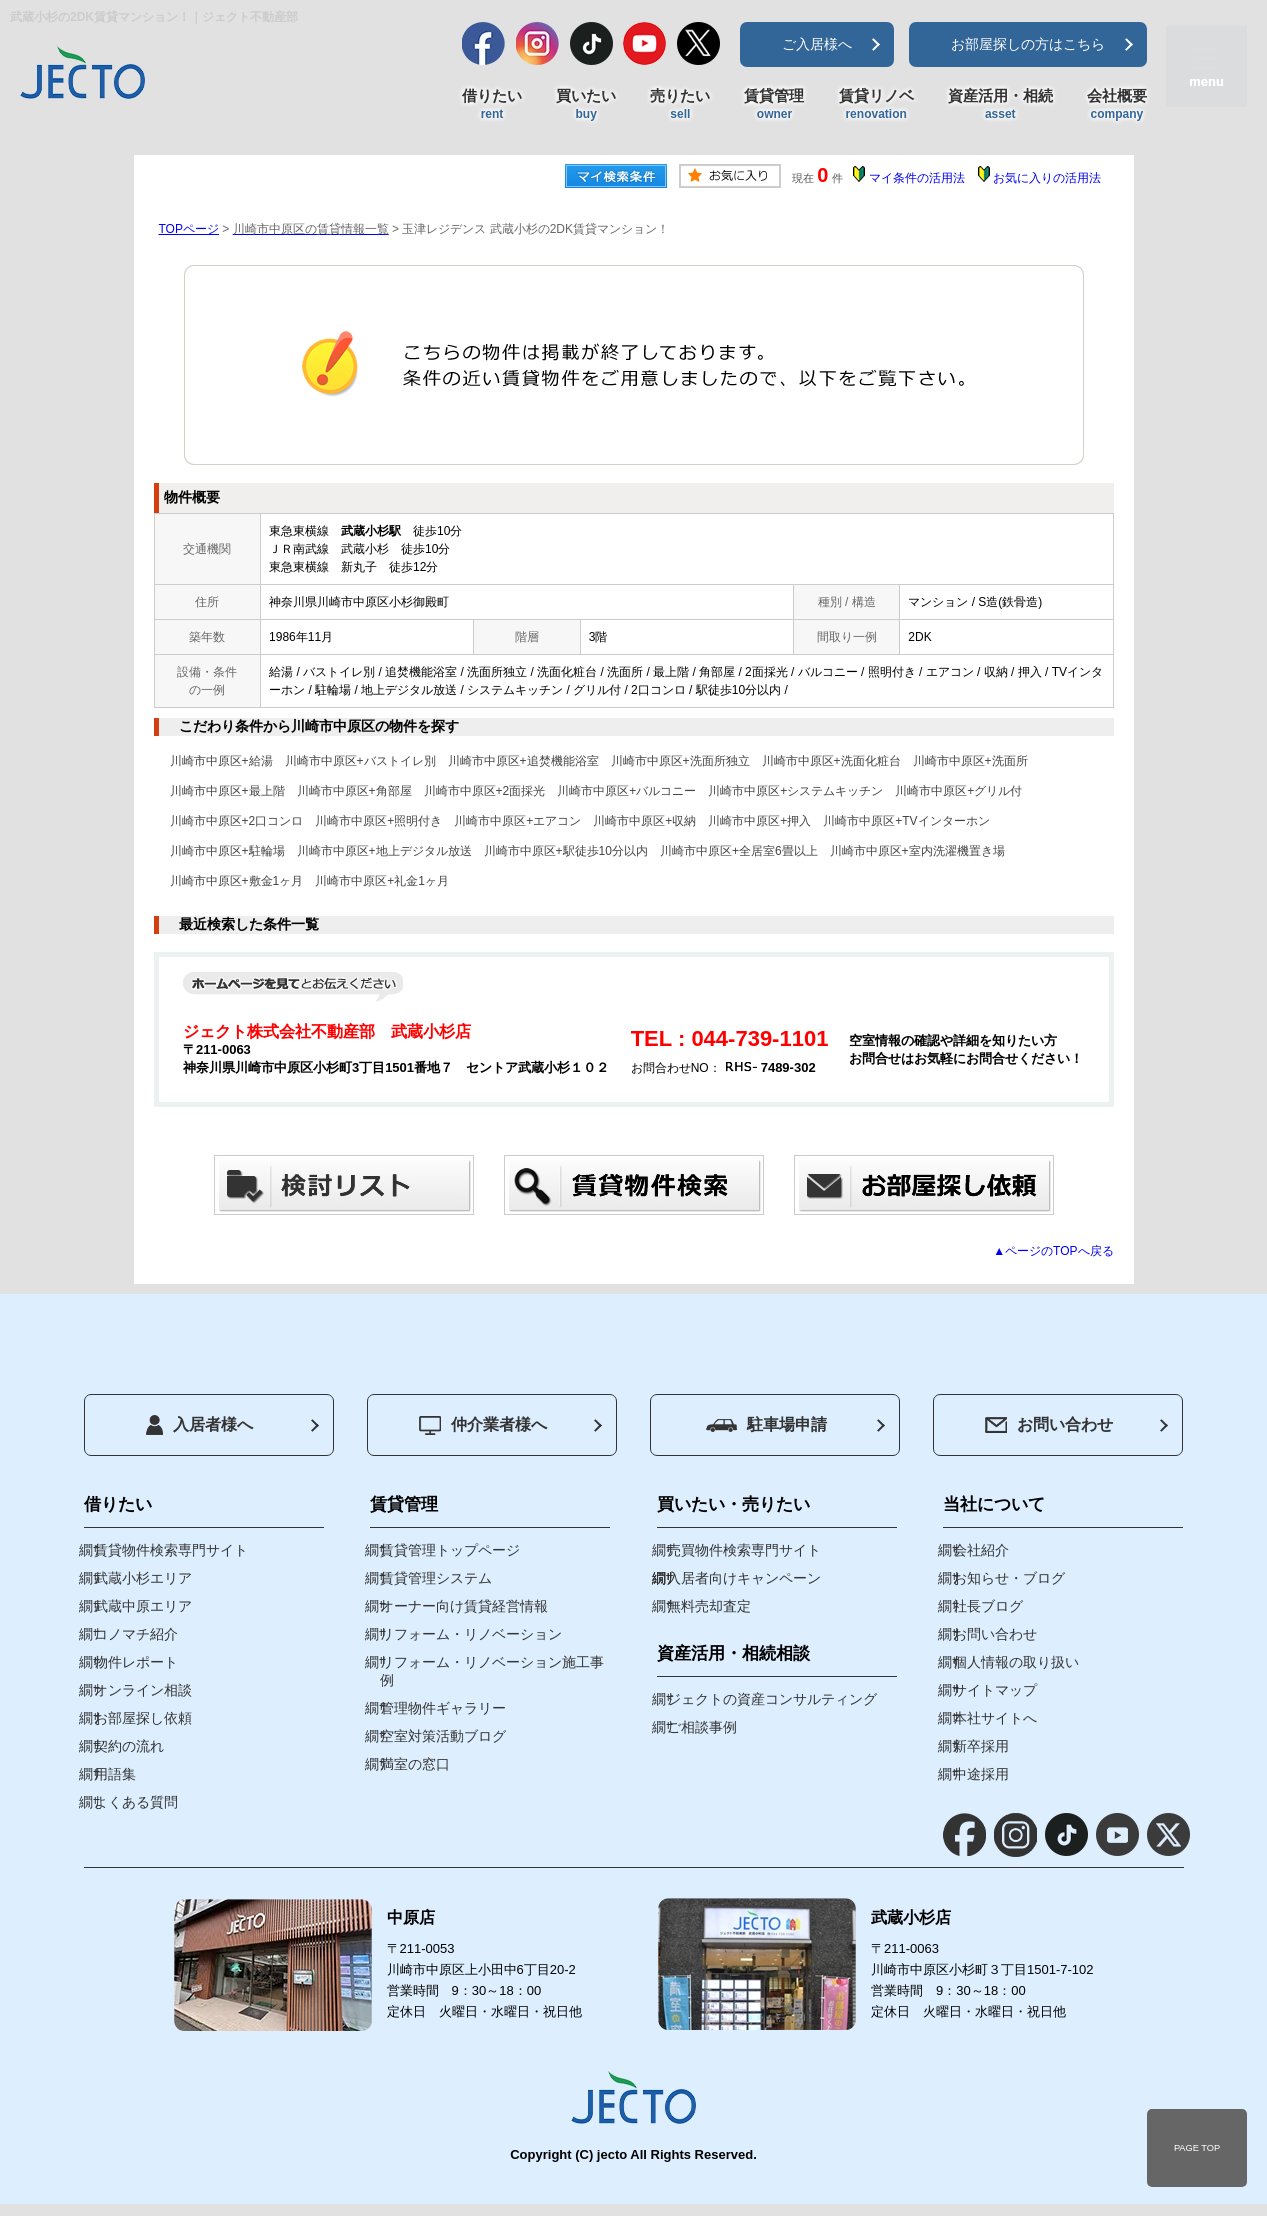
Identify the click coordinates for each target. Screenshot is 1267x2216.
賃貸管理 (774, 105)
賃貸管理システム (436, 1578)
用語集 (115, 1774)
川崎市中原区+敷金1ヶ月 (237, 881)
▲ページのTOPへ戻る (1053, 1251)
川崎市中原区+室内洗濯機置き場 (917, 851)
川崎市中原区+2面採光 (485, 791)
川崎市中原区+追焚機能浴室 (523, 761)
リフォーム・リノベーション (471, 1634)
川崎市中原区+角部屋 (354, 791)
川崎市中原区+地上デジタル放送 (384, 851)
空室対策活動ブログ (443, 1736)
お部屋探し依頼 (143, 1718)
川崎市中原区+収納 (644, 821)
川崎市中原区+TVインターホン (906, 821)
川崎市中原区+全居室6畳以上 (739, 851)
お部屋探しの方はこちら (1028, 44)
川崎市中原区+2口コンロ (237, 821)
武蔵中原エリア (143, 1606)
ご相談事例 (702, 1727)
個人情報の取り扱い (1016, 1662)
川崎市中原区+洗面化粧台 (831, 761)
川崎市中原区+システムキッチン (795, 791)
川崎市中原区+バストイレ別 (360, 761)
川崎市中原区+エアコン (517, 821)
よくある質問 (136, 1802)
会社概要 (1117, 105)
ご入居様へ (817, 44)
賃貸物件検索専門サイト (171, 1550)
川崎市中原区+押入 (759, 821)
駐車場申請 (766, 1424)
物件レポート (136, 1662)
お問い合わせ (1049, 1424)
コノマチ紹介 (136, 1634)
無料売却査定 (709, 1606)
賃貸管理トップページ (450, 1550)
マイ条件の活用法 (917, 178)
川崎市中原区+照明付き (378, 821)
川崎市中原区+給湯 (221, 761)
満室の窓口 (415, 1764)
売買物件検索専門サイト (744, 1550)
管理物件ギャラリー (443, 1708)
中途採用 (981, 1774)
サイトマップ (995, 1690)
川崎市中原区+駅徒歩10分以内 (566, 851)
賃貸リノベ (876, 105)
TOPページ (189, 229)
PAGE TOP (1197, 2148)
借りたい (492, 105)
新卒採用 (981, 1746)
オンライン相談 (143, 1690)
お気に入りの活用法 (1047, 178)
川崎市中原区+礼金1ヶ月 (382, 881)
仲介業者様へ (483, 1425)
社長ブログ (988, 1606)
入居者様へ (199, 1425)
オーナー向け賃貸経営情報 (464, 1606)
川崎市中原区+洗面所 (970, 761)
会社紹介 (981, 1550)
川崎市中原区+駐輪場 (227, 851)
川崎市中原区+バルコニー (626, 791)
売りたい (680, 105)
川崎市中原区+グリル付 (958, 791)
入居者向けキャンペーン (744, 1578)
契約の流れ (129, 1746)
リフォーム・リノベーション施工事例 (492, 1671)
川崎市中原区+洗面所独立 (680, 761)
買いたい (586, 105)
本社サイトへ (995, 1718)
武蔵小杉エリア (143, 1578)
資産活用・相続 (1000, 105)
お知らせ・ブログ (1009, 1578)
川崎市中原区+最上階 (227, 791)
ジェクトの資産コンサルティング (772, 1699)
